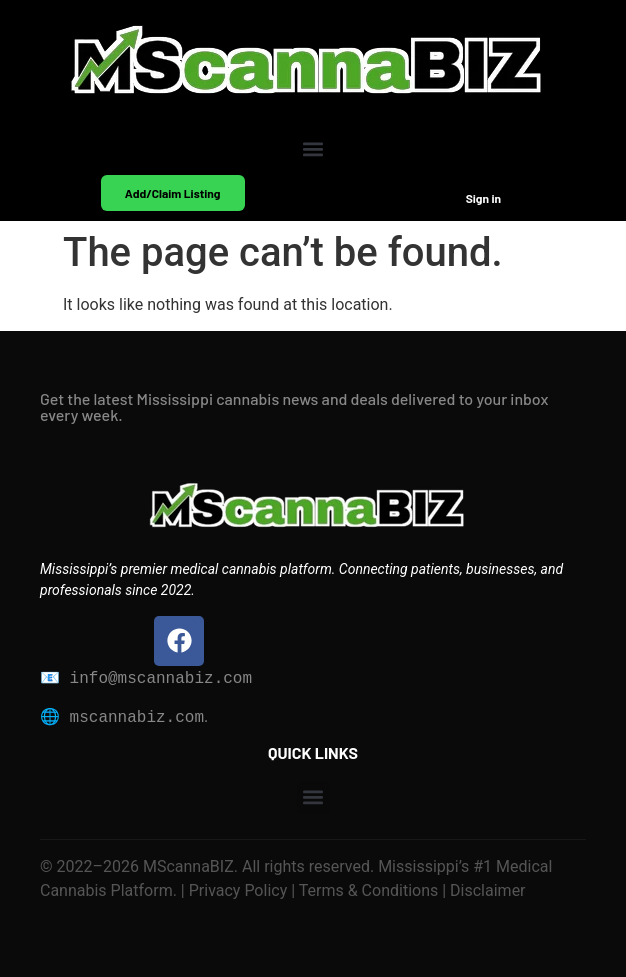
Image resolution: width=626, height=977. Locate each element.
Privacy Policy (236, 890)
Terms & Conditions (369, 890)
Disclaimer (485, 890)
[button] (313, 148)
